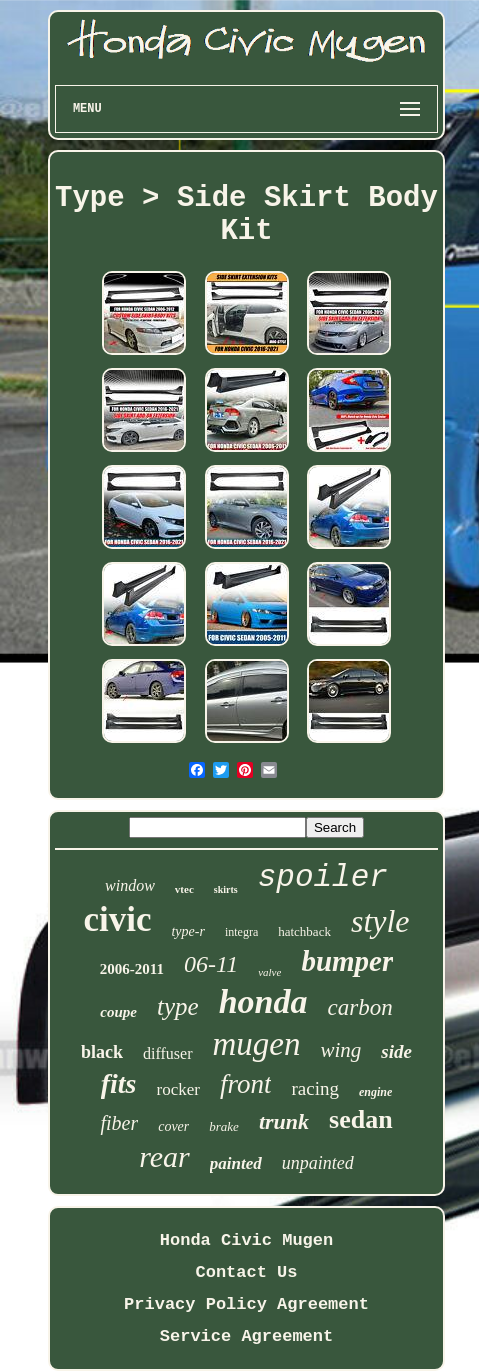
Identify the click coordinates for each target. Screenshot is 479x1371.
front (246, 1084)
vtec (184, 889)
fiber (119, 1123)
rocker (178, 1089)
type (178, 1006)
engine (375, 1092)
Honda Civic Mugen (246, 1240)
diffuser (167, 1053)
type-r (187, 931)
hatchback (304, 931)
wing (341, 1050)
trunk (284, 1121)
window (130, 885)
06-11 (211, 964)
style (380, 921)
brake (224, 1126)
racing (314, 1088)
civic (117, 919)
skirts (226, 889)
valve (269, 972)
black (102, 1052)
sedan (361, 1119)
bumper (347, 961)
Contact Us (246, 1272)
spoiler (323, 877)
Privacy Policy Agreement (246, 1304)
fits (119, 1083)
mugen (257, 1044)
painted (236, 1163)
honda (263, 1001)
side (396, 1051)
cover (173, 1126)
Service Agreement (246, 1336)
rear (164, 1156)
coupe (118, 1012)
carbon (359, 1007)
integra (241, 932)
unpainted (318, 1163)
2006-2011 (132, 969)
